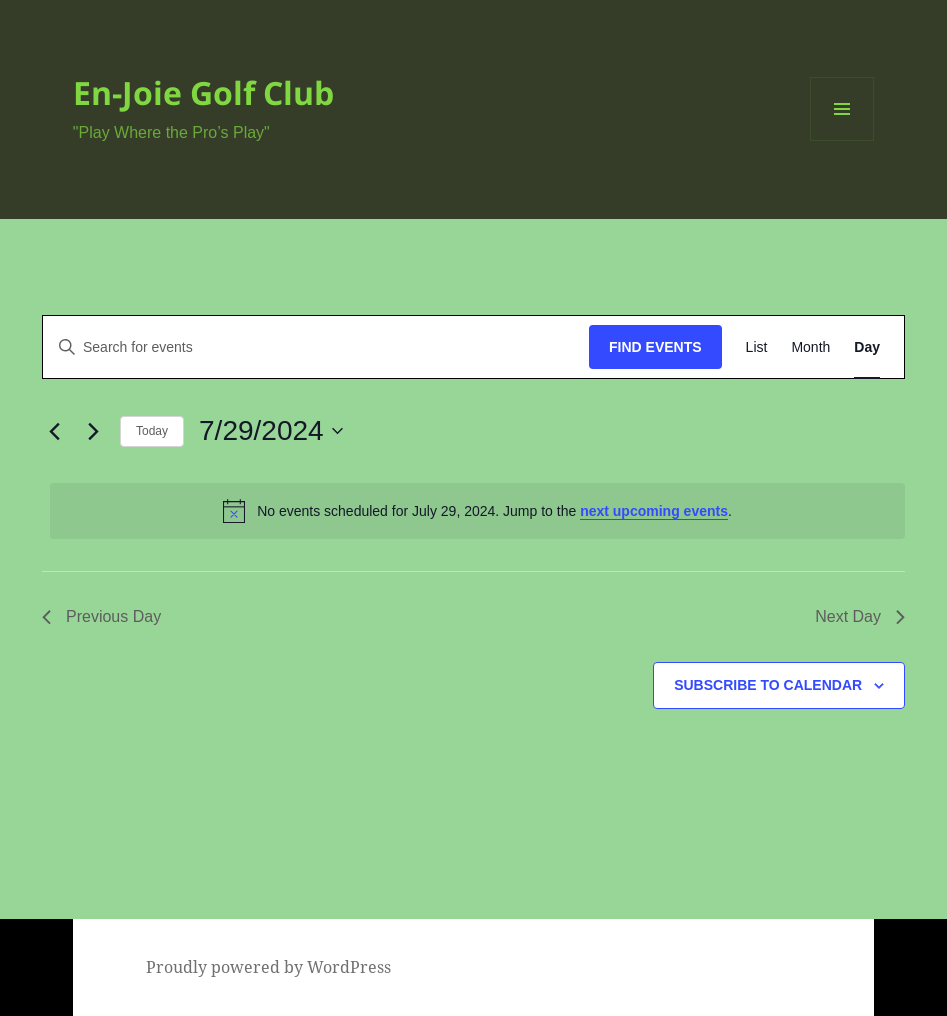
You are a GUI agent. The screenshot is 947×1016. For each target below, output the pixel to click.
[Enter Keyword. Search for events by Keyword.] (316, 347)
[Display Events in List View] (757, 347)
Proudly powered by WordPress (268, 967)
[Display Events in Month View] (810, 347)
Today (152, 431)
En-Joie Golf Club (203, 92)
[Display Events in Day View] (867, 347)
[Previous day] (54, 431)
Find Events (655, 347)
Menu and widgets (842, 140)
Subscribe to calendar (768, 685)
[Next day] (93, 431)
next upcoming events (654, 511)
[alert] (477, 511)
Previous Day (101, 616)
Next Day (860, 616)
